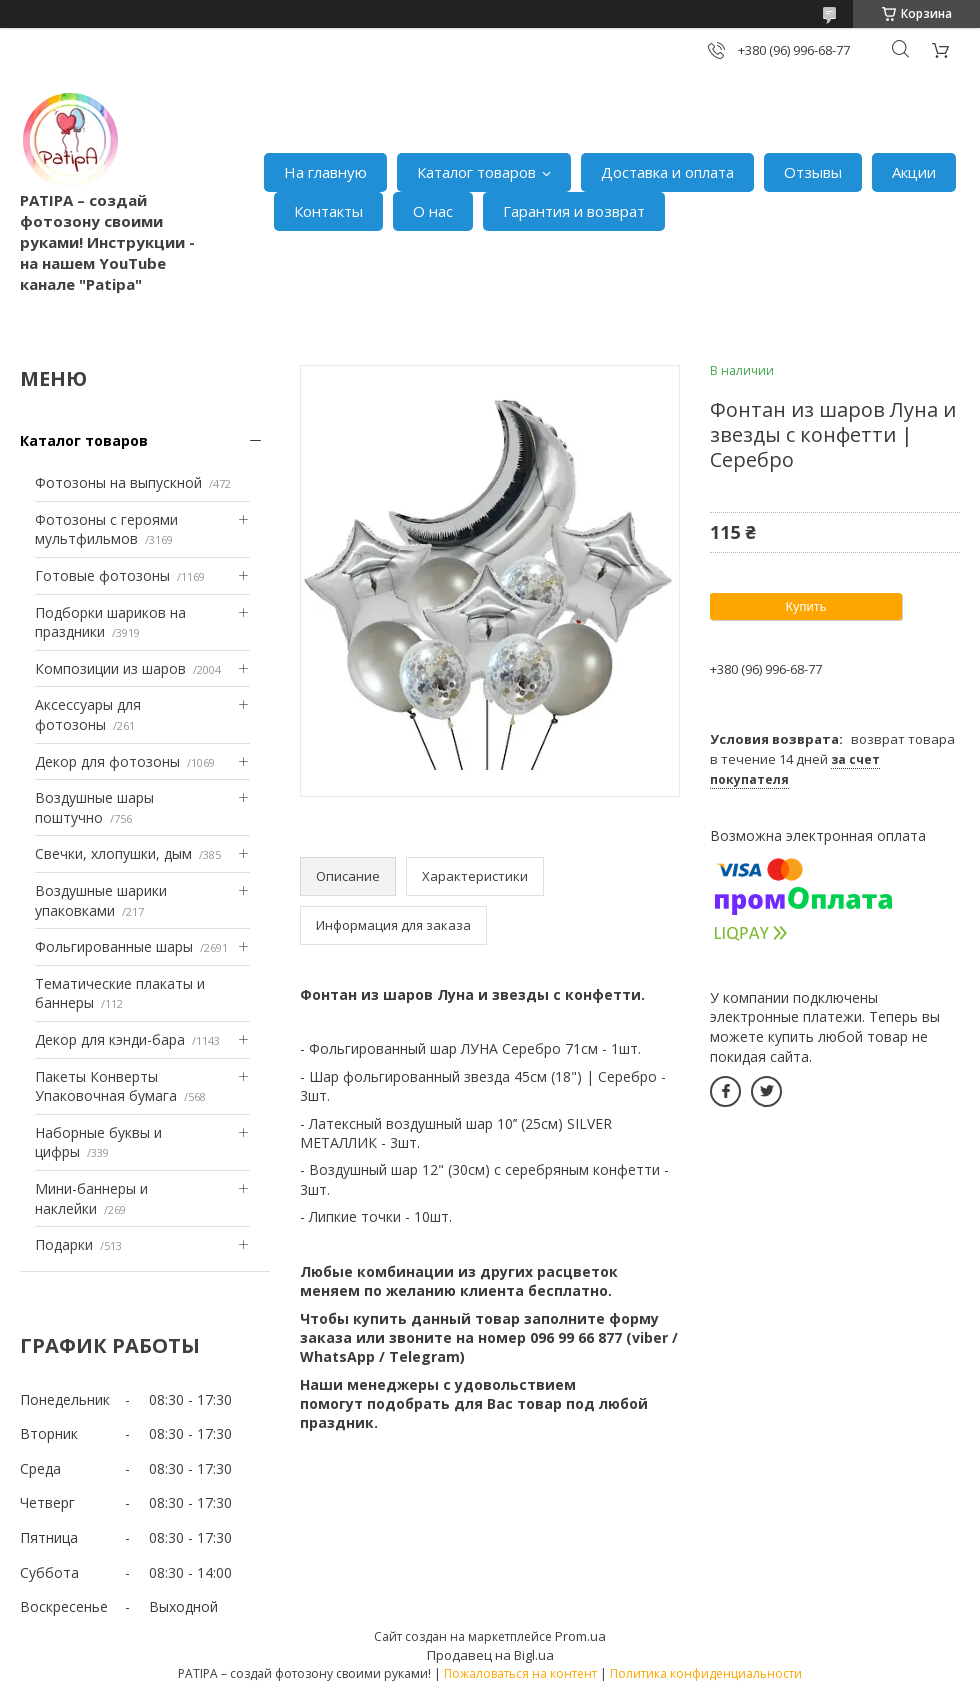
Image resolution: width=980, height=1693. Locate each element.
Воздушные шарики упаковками (101, 900)
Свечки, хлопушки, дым (113, 853)
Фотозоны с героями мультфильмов (106, 529)
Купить (805, 606)
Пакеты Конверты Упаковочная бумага (106, 1086)
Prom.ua (580, 1636)
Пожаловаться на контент (520, 1673)
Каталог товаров (476, 172)
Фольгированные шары (114, 946)
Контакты (328, 211)
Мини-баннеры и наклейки (91, 1198)
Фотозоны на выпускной (118, 482)
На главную (325, 172)
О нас (433, 211)
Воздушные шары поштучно (94, 807)
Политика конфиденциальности (706, 1673)
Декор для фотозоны (107, 761)
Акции (914, 172)
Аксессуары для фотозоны (88, 714)
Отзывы (813, 172)
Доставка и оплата (667, 172)
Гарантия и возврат (574, 211)
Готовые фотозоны (102, 575)
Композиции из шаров (110, 668)
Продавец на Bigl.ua (490, 1655)
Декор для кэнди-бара (110, 1039)
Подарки (64, 1244)
